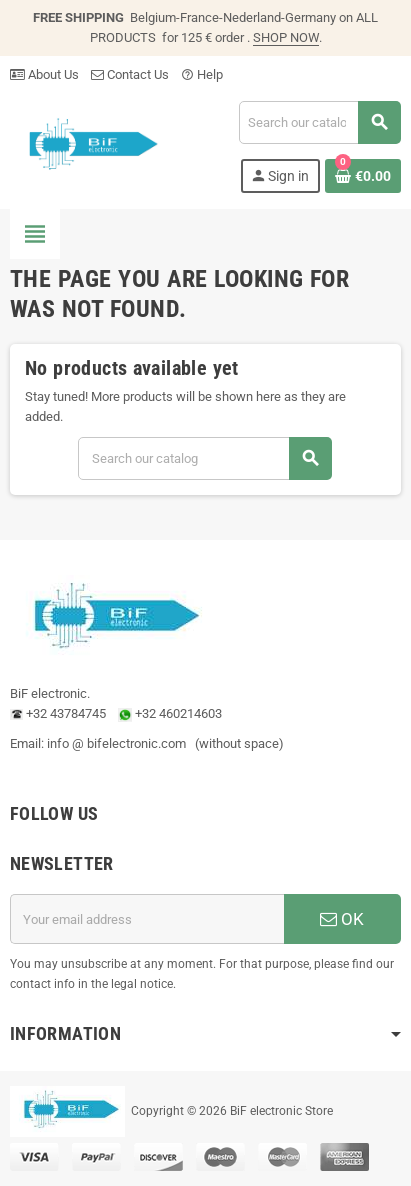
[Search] (319, 122)
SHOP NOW (286, 37)
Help (202, 74)
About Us (44, 74)
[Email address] (147, 919)
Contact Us (130, 74)
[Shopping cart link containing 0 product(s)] (363, 176)
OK (342, 919)
